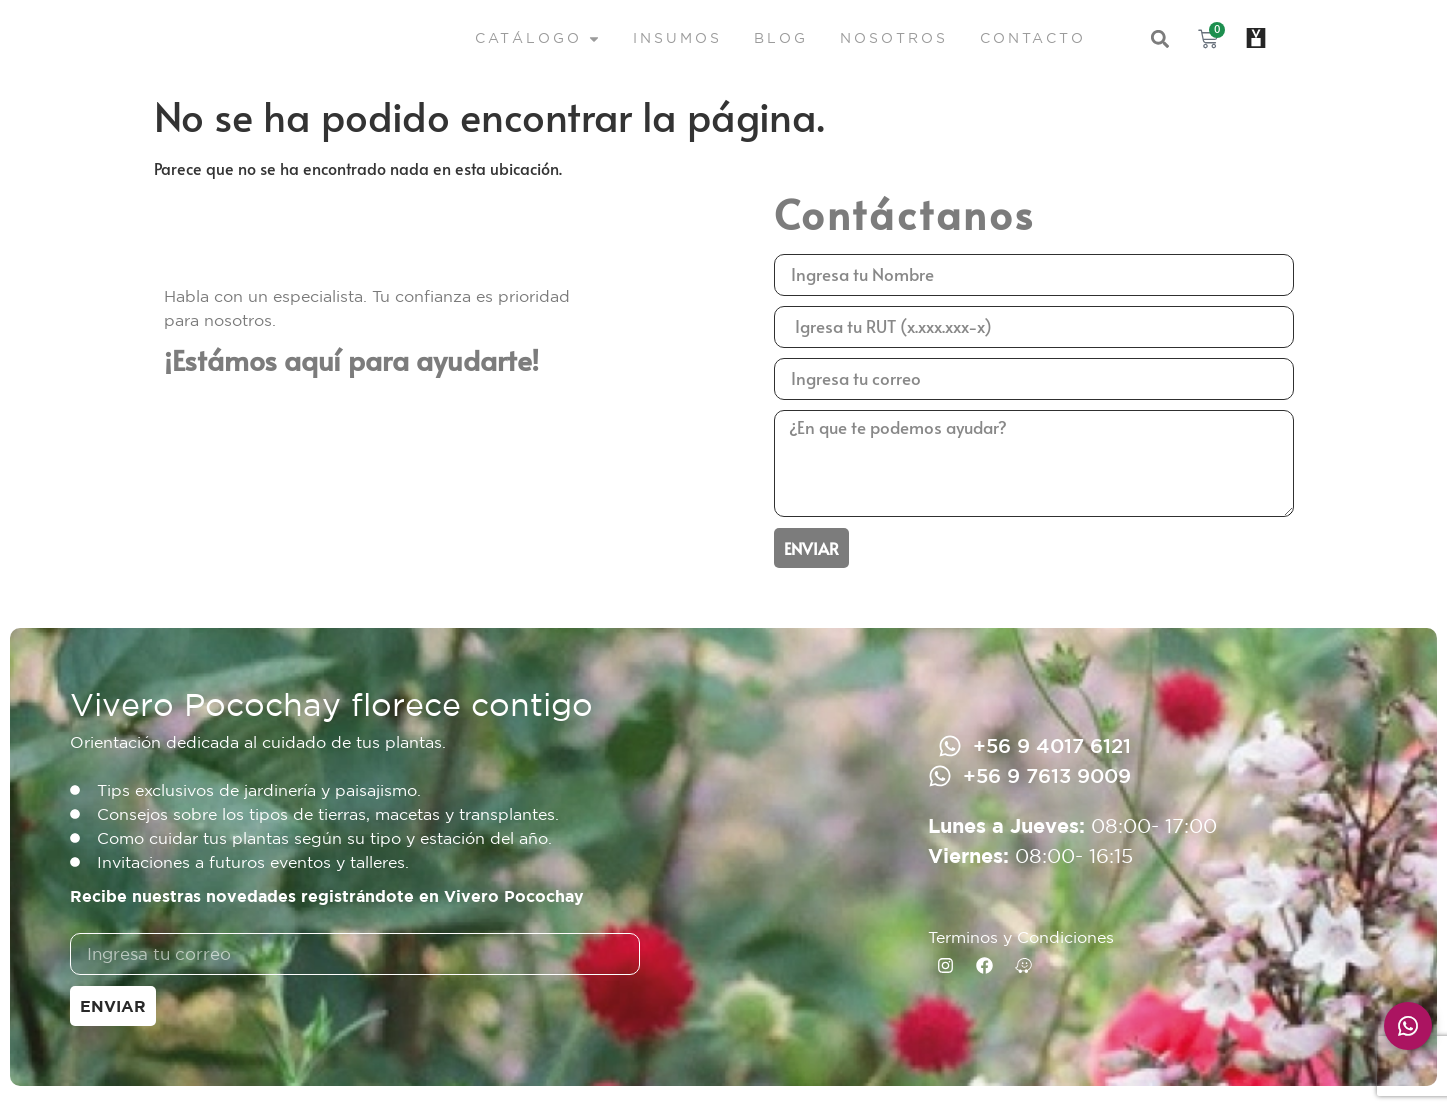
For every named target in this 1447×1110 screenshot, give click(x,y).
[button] (1160, 39)
